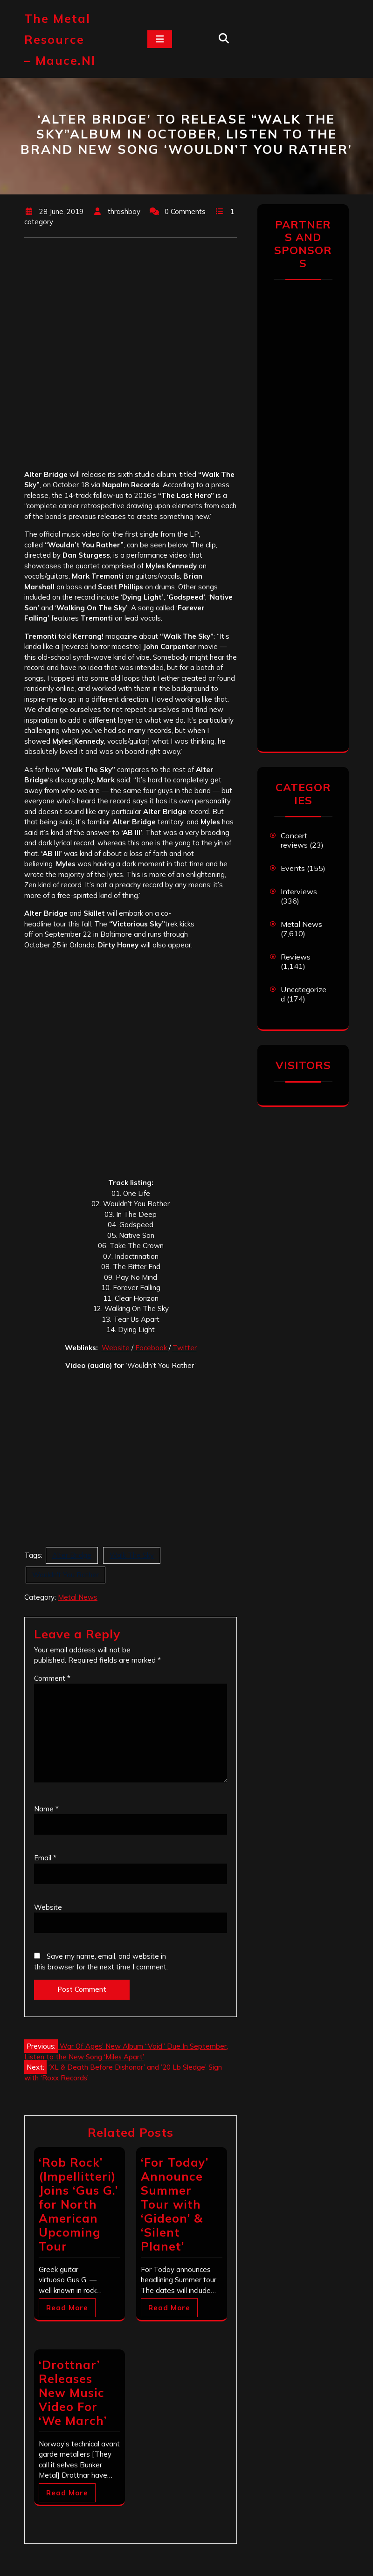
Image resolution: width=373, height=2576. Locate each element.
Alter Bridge (71, 1555)
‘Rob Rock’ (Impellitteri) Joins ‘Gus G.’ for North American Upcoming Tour (78, 2204)
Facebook (151, 1347)
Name (46, 1808)
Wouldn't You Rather (65, 1574)
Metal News (77, 1597)
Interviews (299, 891)
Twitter (185, 1347)
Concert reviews (294, 840)
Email (45, 1857)
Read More (67, 2307)
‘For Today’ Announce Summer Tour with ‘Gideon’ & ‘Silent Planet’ (174, 2204)
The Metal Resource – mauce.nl (60, 39)
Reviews (296, 956)
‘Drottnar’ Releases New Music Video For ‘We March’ (73, 2392)
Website (116, 1347)
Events (293, 868)
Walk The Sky (132, 1555)
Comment (52, 1678)
